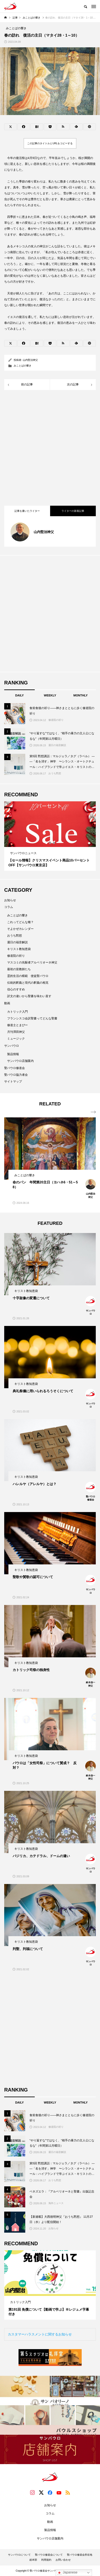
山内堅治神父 (30, 360)
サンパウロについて (19, 2554)
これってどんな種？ (20, 922)
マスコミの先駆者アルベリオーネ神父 (32, 962)
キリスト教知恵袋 (19, 949)
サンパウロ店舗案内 (20, 1060)
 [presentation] (93, 1112)
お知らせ (10, 900)
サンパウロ (11, 1045)
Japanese (67, 2572)
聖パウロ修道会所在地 (79, 2554)
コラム (8, 907)
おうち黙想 (54, 773)
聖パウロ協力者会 (16, 1074)
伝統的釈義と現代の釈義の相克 (27, 982)
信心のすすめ (16, 989)
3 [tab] (54, 843)
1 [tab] (46, 843)
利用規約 (46, 2559)
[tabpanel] (50, 836)
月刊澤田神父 (16, 1031)
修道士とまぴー (17, 1025)
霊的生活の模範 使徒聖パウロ (27, 976)
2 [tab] (50, 843)
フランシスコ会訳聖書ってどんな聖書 (32, 1018)
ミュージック (16, 1038)
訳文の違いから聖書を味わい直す (29, 996)
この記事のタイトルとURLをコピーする (50, 143)
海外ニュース (56, 2203)
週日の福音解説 (57, 745)
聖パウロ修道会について (49, 2554)
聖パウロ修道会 (14, 1068)
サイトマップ (13, 1081)
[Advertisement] (50, 448)
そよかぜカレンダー (20, 928)
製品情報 (13, 1054)
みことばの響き (22, 365)
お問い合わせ (63, 2559)
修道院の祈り (56, 719)
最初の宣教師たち (19, 969)
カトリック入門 (17, 1011)
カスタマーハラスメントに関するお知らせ (40, 2334)
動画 (7, 1003)
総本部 (33, 2559)
